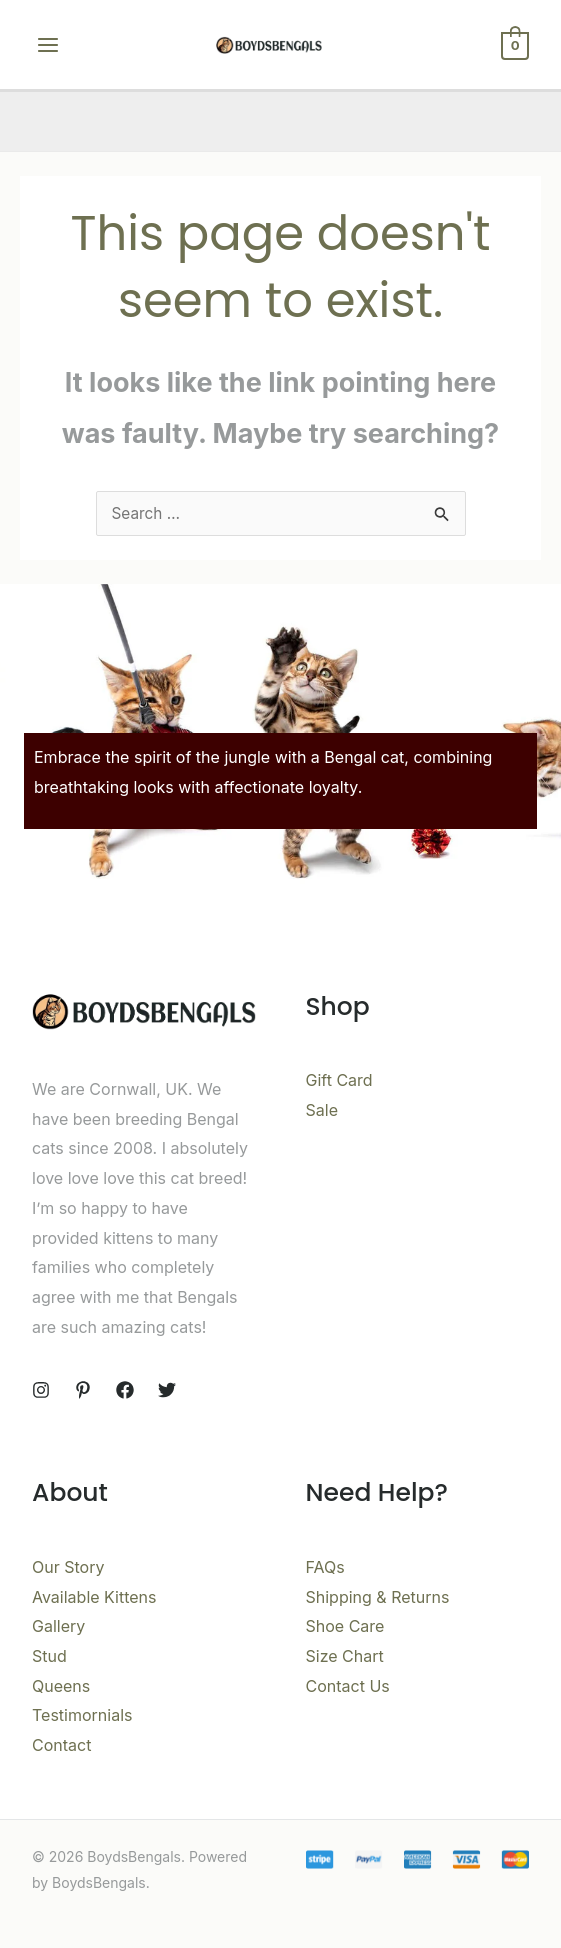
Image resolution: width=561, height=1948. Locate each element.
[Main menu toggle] (48, 44)
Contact (61, 1745)
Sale (322, 1110)
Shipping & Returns (378, 1597)
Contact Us (348, 1686)
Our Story (68, 1567)
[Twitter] (167, 1390)
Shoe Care (345, 1626)
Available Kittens (94, 1597)
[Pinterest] (83, 1390)
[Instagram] (41, 1390)
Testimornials (82, 1715)
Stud (49, 1656)
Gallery (58, 1626)
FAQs (325, 1567)
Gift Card (339, 1080)
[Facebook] (125, 1390)
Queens (61, 1686)
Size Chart (345, 1656)
